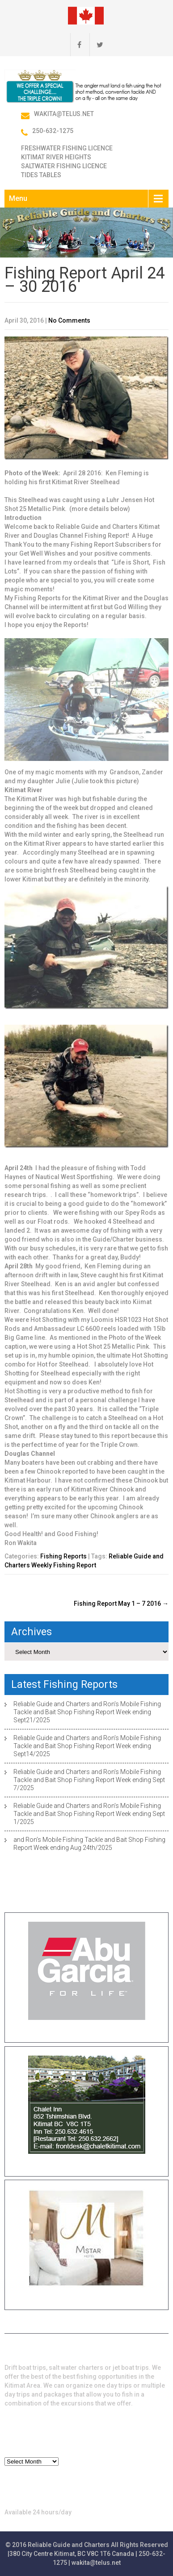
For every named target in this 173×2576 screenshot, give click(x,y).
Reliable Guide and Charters (69, 2544)
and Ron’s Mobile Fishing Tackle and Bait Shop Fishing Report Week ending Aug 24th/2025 (89, 1843)
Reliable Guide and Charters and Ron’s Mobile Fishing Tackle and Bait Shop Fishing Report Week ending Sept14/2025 (87, 1745)
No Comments (69, 320)
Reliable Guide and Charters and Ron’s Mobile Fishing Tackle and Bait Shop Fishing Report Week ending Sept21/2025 (87, 1712)
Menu (18, 198)
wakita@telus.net (64, 113)
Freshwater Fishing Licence (67, 148)
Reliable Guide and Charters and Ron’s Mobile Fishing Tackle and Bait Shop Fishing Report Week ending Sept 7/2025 (89, 1779)
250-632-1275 (52, 130)
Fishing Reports (63, 1556)
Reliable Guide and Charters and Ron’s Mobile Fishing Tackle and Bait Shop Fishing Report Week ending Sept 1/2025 (89, 1813)
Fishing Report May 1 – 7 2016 (121, 1603)
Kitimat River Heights (56, 157)
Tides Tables (41, 175)
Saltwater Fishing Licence (64, 166)
